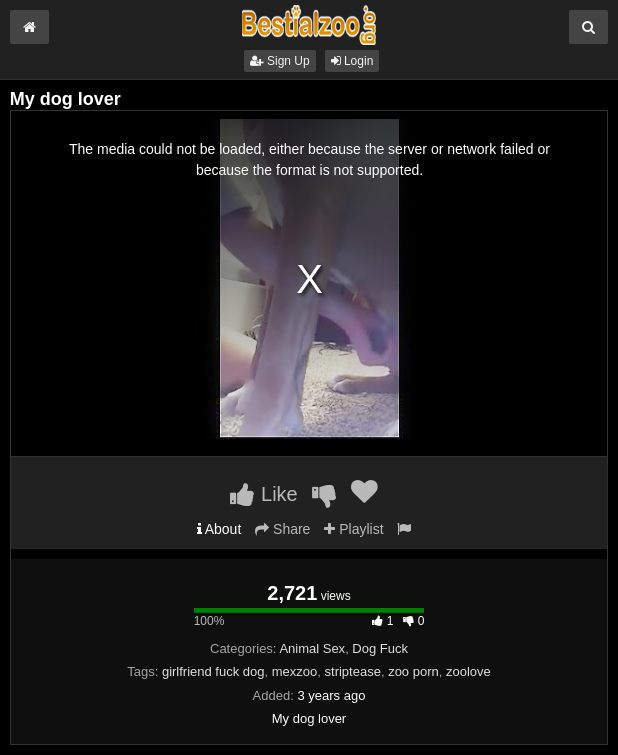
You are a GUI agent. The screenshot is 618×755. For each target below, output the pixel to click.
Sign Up (280, 61)
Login (352, 61)
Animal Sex (312, 648)
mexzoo (295, 671)
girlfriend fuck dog (213, 671)
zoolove (468, 671)
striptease (353, 671)
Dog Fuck (380, 648)
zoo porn (413, 671)
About (219, 529)
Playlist (353, 529)
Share (282, 529)
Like (263, 494)
